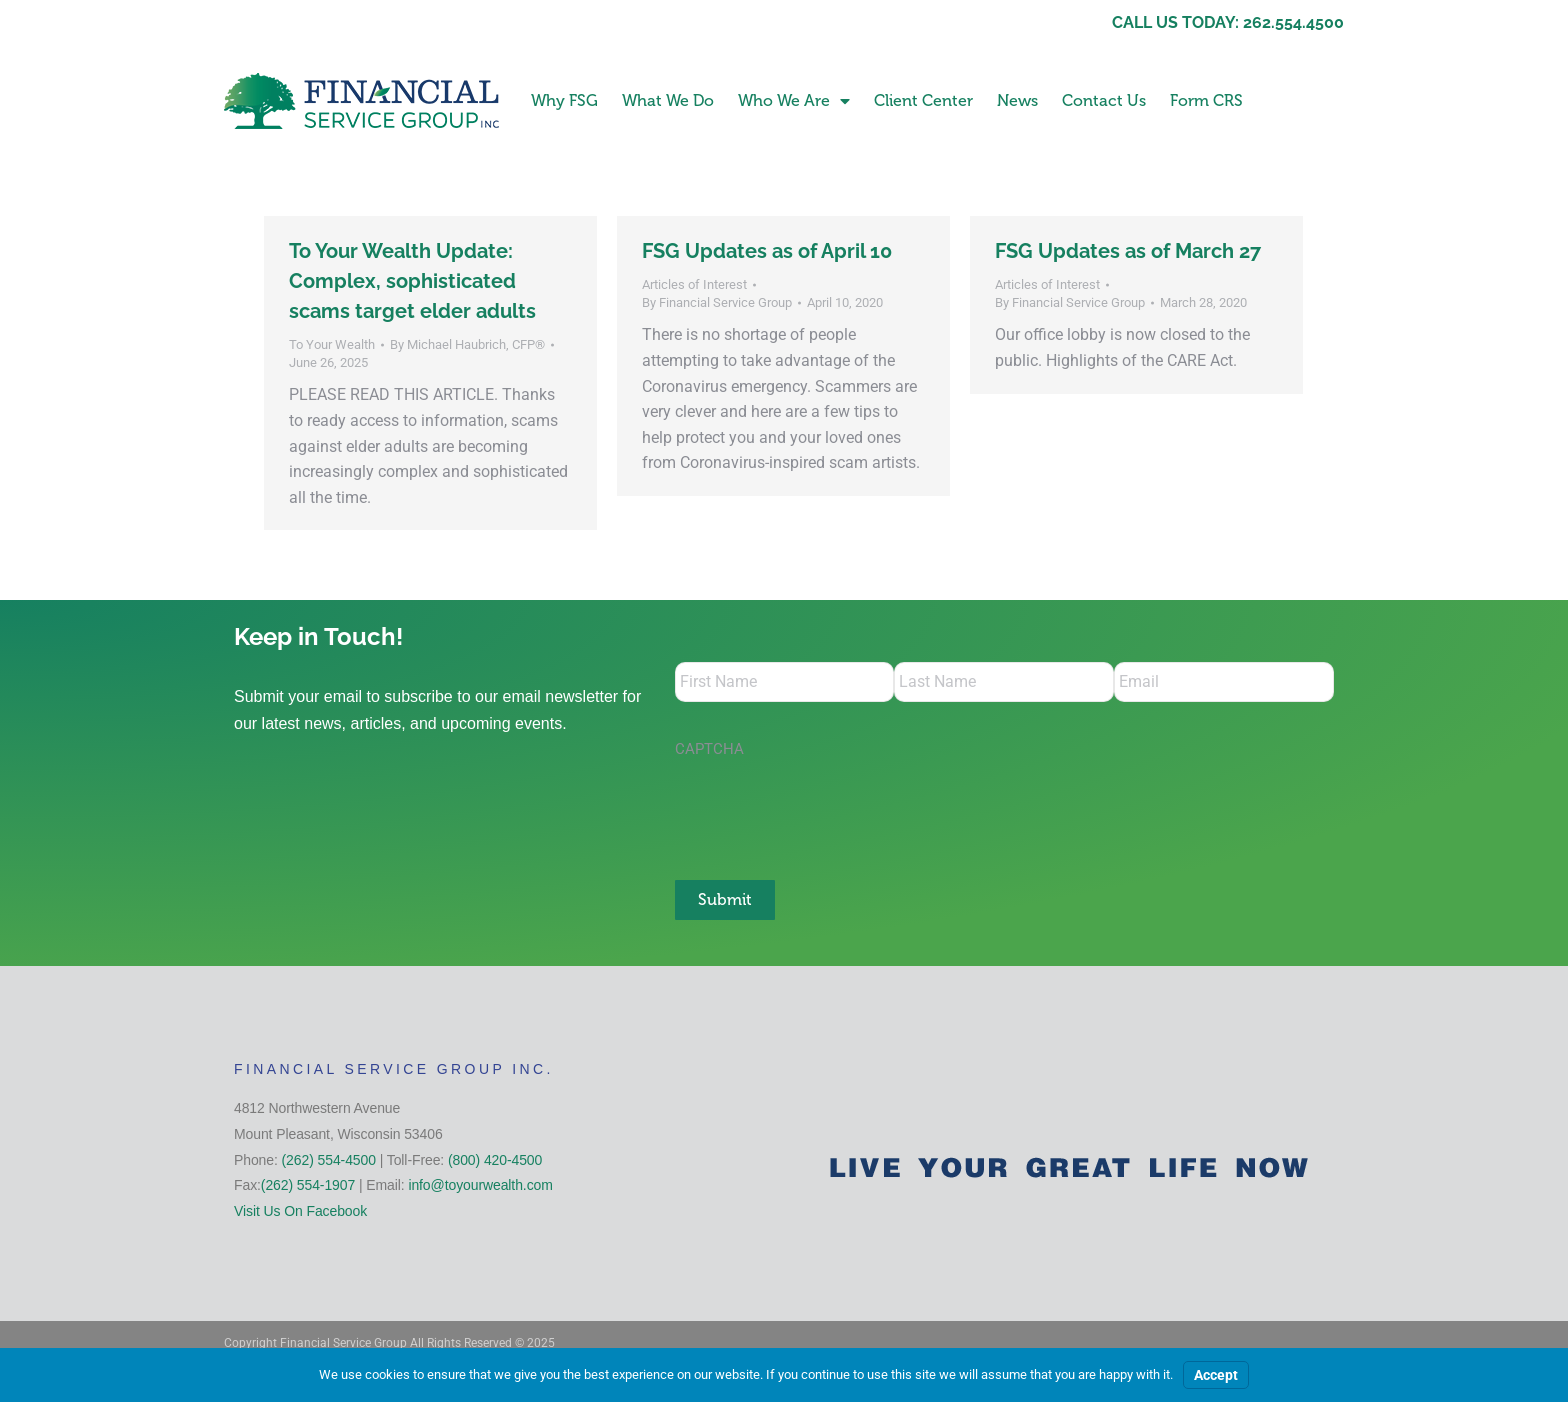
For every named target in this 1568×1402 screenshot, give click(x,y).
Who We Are (794, 101)
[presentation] (827, 809)
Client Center (923, 100)
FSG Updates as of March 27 (1128, 251)
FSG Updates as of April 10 (767, 251)
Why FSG (564, 100)
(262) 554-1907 (308, 1185)
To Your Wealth (332, 344)
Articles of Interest (694, 284)
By (467, 344)
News (1017, 100)
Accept (1216, 1375)
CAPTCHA (709, 749)
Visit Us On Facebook (300, 1211)
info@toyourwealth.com (480, 1185)
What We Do (668, 100)
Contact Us (1104, 100)
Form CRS (1206, 100)
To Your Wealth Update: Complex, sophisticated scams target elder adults (412, 281)
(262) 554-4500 (329, 1160)
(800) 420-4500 (495, 1160)
